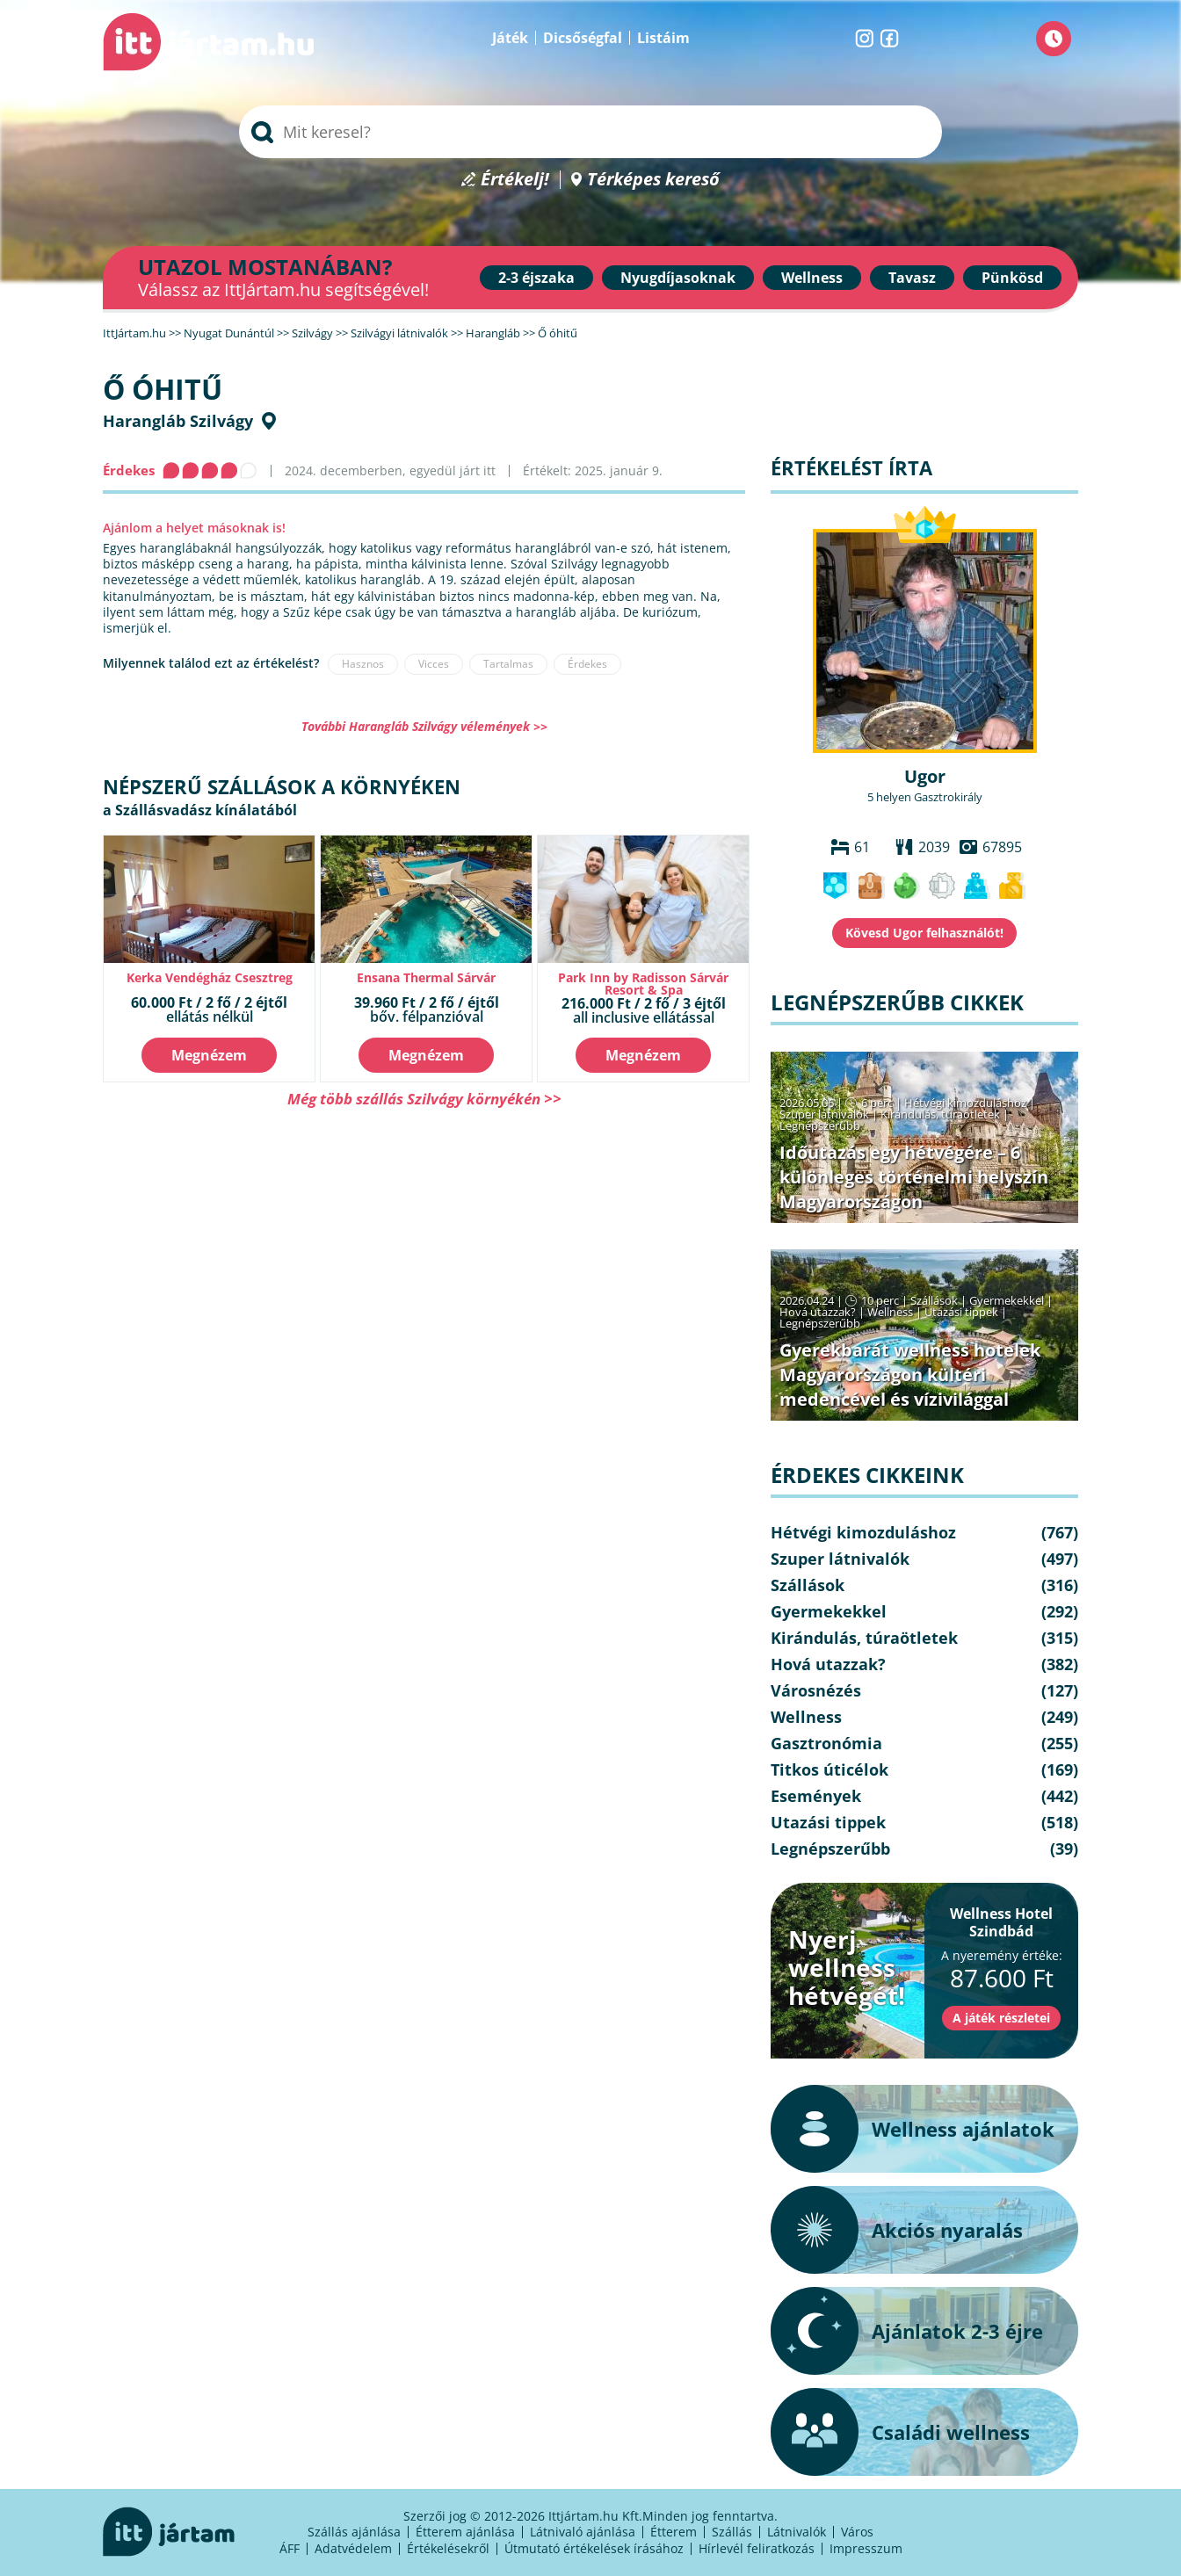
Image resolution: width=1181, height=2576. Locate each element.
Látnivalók (796, 2531)
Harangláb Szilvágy (178, 420)
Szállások (934, 1300)
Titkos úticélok (829, 1769)
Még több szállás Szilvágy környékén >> (424, 1099)
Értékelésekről (448, 2548)
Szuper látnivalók (824, 1114)
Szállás (732, 2531)
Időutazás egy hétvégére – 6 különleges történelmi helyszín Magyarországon (913, 1176)
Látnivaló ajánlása (582, 2531)
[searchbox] (590, 131)
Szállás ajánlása (354, 2531)
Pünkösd (1012, 277)
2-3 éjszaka (536, 277)
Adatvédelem (353, 2548)
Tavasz (912, 277)
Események (816, 1796)
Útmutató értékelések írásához (594, 2548)
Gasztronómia (826, 1743)
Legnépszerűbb (819, 1125)
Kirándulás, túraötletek (940, 1114)
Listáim (663, 37)
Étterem (673, 2531)
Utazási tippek (961, 1312)
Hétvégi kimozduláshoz (965, 1103)
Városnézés (816, 1690)
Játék (510, 37)
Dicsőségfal (582, 37)
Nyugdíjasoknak (677, 277)
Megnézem (209, 1055)
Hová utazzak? (819, 1312)
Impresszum (866, 2548)
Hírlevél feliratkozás (757, 2548)
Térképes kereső (653, 179)
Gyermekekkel (1006, 1300)
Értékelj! (515, 179)
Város (857, 2531)
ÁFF (289, 2548)
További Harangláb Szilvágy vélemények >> (424, 726)
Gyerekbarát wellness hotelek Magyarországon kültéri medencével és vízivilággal (909, 1374)
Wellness (812, 277)
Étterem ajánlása (465, 2531)
